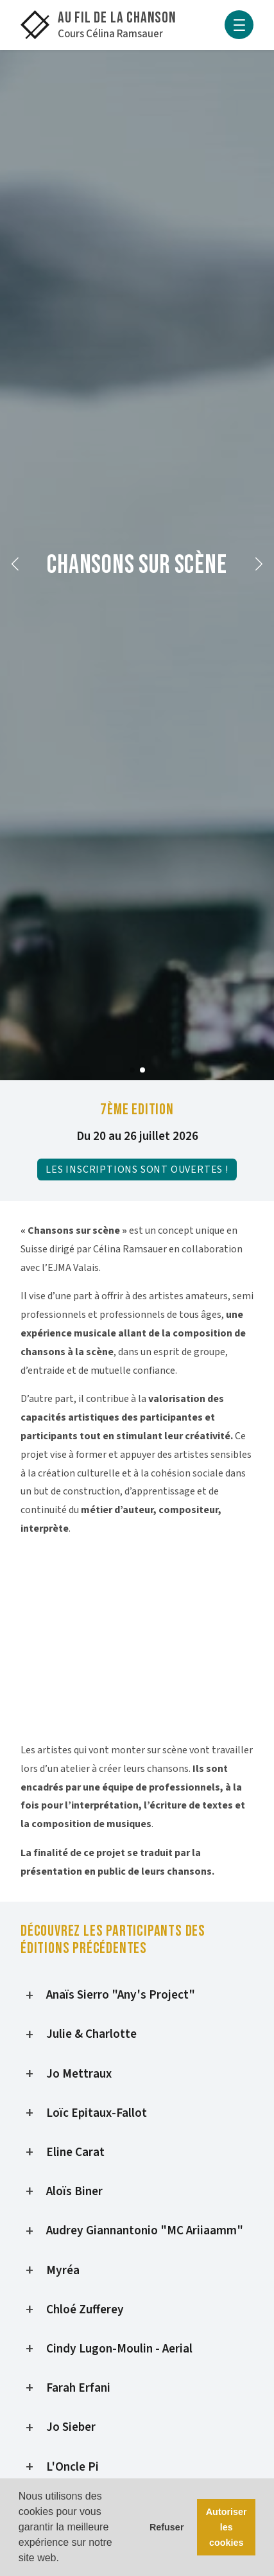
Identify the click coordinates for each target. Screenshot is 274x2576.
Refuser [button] (167, 2527)
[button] (15, 565)
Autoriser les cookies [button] (226, 2527)
